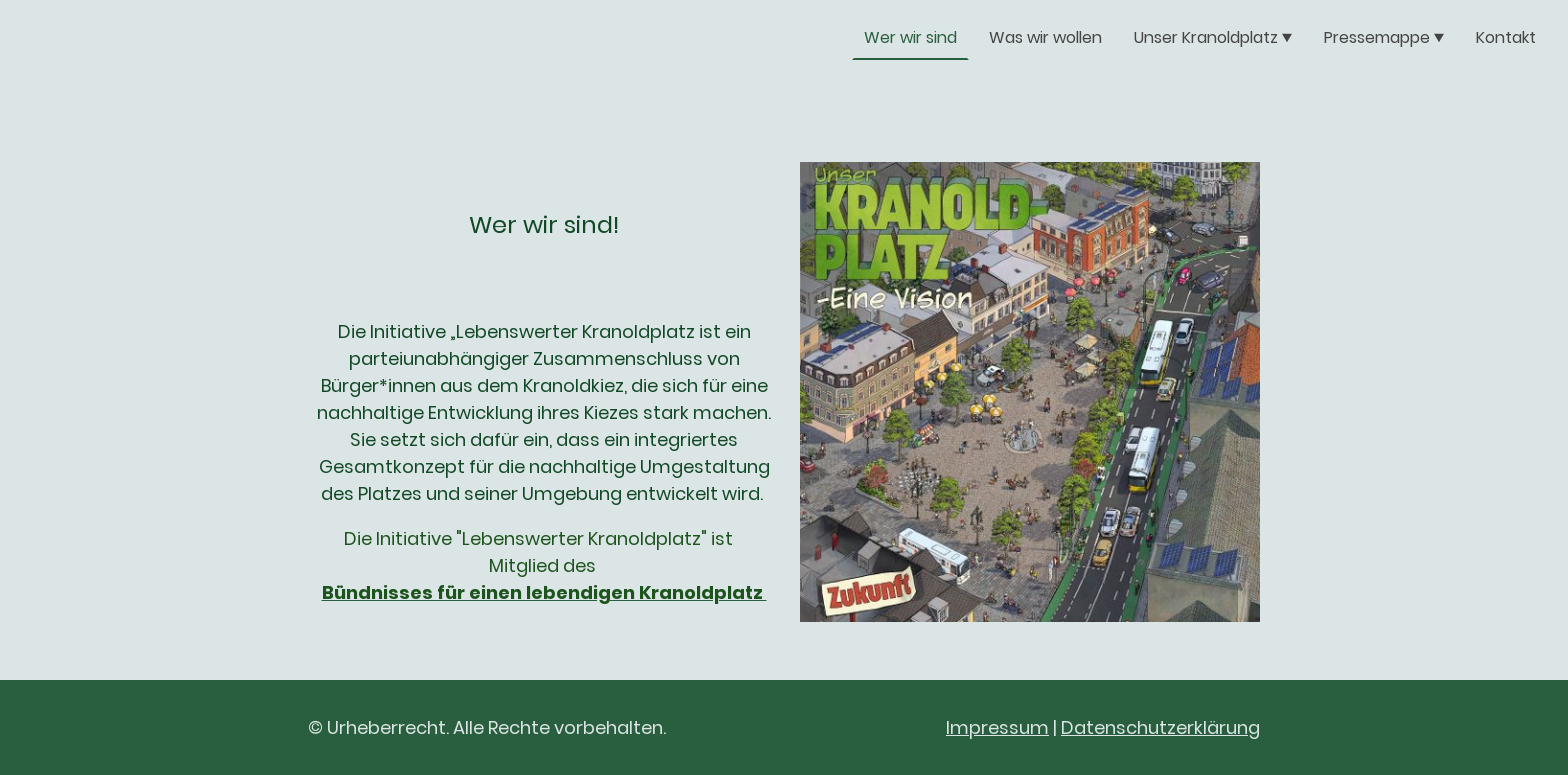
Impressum (997, 727)
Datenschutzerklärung (1160, 727)
